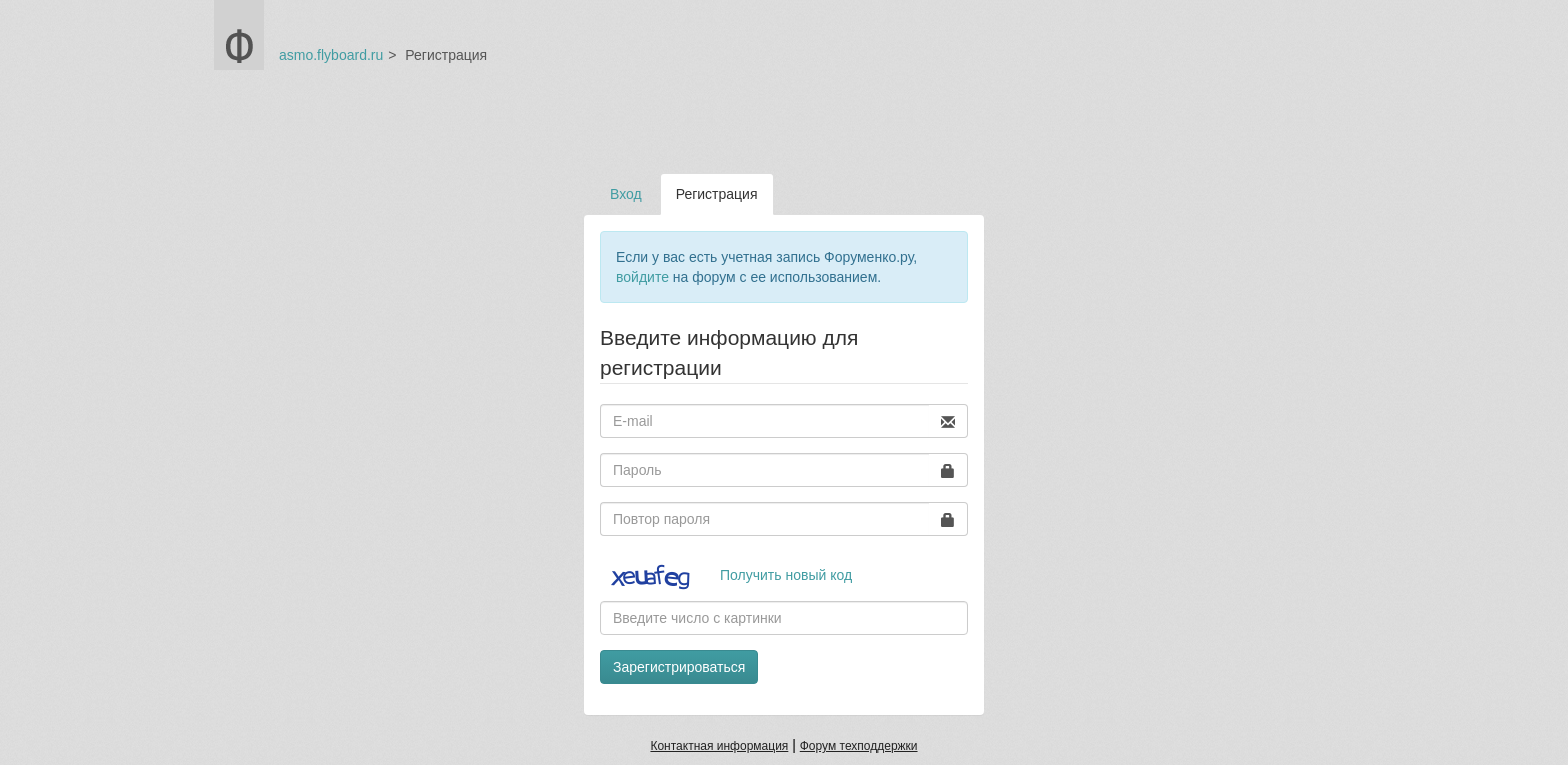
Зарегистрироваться (679, 667)
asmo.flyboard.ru (331, 55)
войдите (642, 277)
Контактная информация (719, 746)
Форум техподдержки (859, 746)
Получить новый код (786, 575)
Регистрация (717, 194)
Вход (626, 194)
